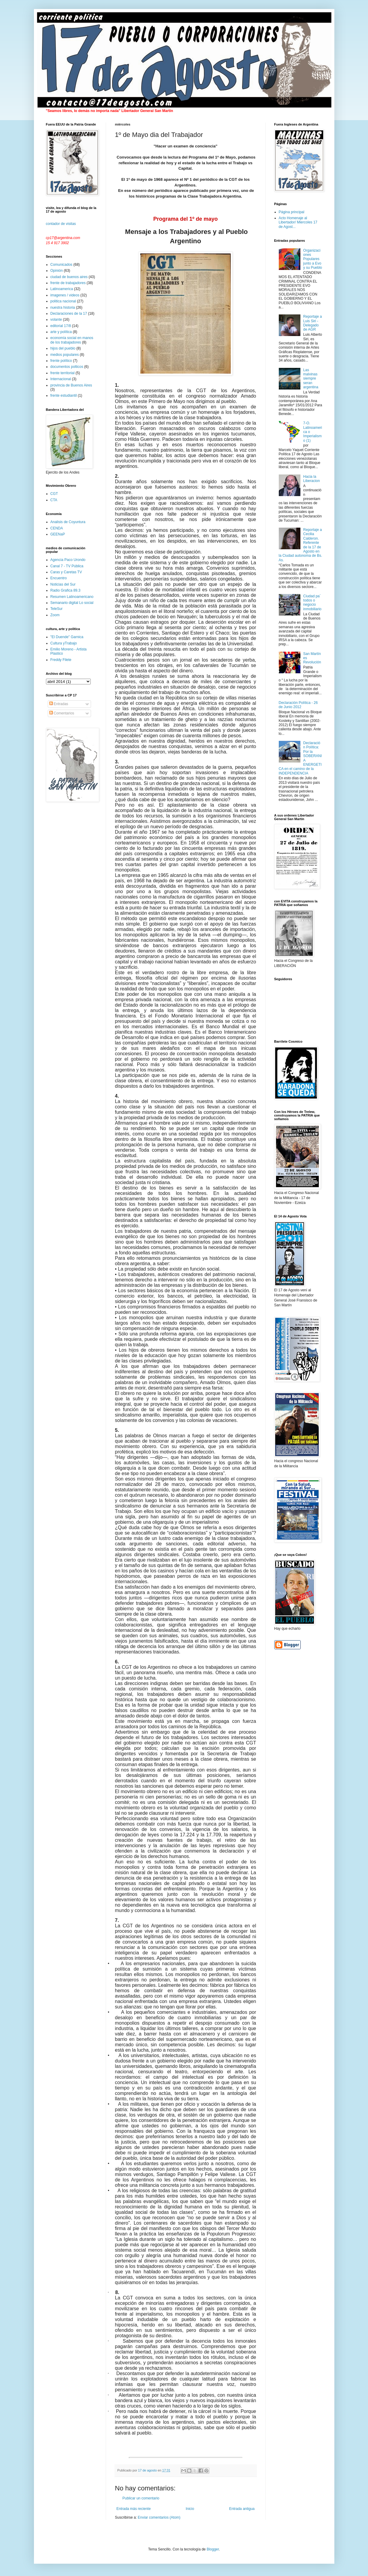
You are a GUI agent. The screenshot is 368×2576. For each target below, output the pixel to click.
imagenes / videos (65, 295)
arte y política (61, 332)
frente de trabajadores (68, 283)
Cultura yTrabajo (63, 643)
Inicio (190, 2509)
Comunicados (61, 264)
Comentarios (61, 713)
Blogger (213, 2549)
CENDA (56, 528)
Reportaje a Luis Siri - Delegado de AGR (312, 323)
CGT (54, 494)
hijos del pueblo (62, 348)
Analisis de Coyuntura (68, 522)
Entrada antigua (242, 2509)
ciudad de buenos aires (69, 277)
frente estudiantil (63, 395)
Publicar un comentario (141, 2498)
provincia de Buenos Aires (71, 385)
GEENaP (57, 534)
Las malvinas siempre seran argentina (310, 378)
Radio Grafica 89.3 (65, 590)
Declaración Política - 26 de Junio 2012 (298, 705)
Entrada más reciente (134, 2509)
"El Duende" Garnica (67, 637)
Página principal (291, 212)
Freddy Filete (60, 660)
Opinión (56, 270)
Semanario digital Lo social (71, 603)
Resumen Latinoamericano (71, 597)
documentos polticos (66, 367)
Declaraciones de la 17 (68, 313)
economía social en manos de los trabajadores (71, 340)
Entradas (58, 704)
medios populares (64, 355)
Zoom (55, 615)
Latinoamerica (61, 289)
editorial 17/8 (60, 326)
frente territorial (62, 373)
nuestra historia (62, 307)
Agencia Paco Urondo (68, 560)
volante (56, 319)
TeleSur (56, 609)
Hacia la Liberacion (311, 478)
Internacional (60, 379)
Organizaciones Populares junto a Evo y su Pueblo (312, 259)
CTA (53, 500)
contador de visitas (61, 224)
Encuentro (58, 578)
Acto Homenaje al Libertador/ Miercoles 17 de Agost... (298, 222)
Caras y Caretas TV (66, 572)
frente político (61, 361)
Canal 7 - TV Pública (67, 566)
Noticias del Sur (63, 584)
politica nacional (63, 301)
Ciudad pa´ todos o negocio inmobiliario (312, 602)
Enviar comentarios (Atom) (159, 2517)
